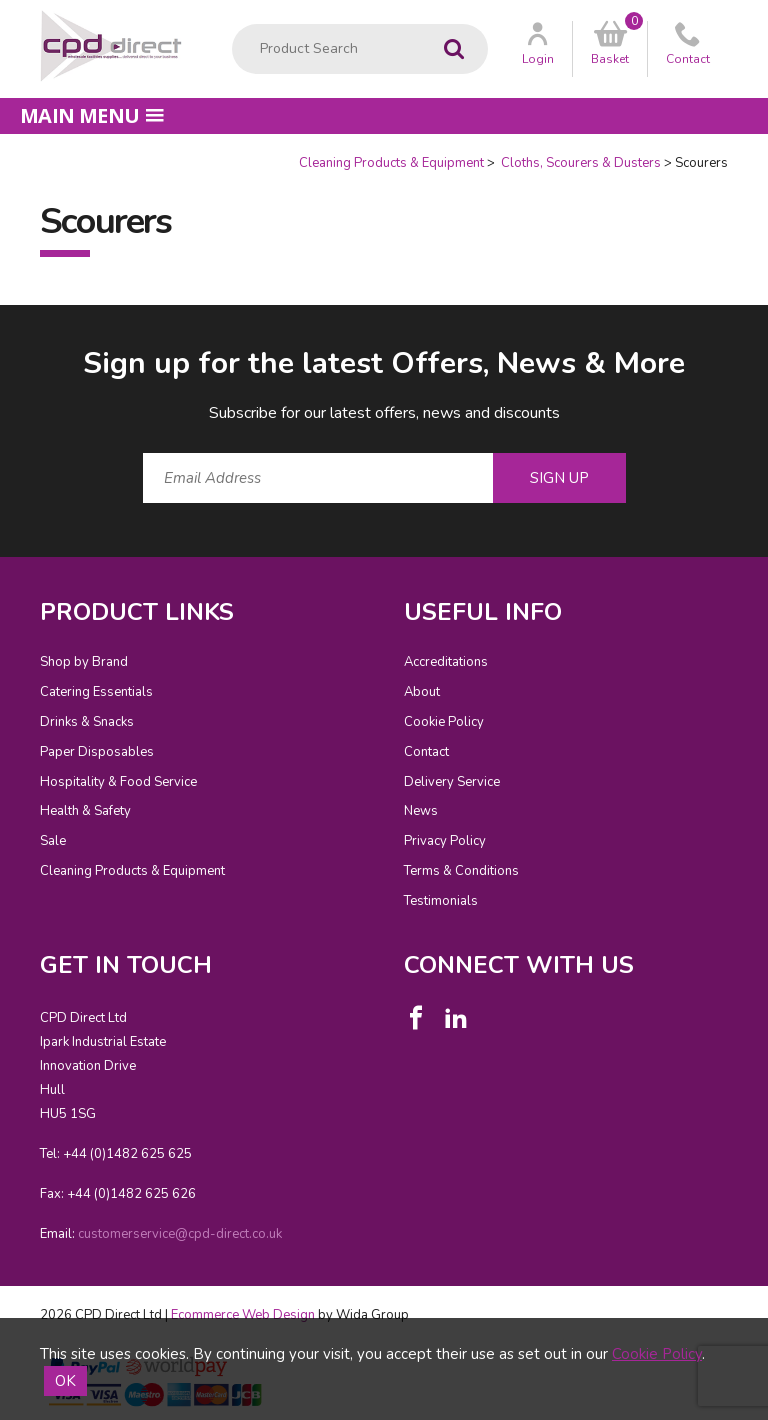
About (422, 692)
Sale (53, 841)
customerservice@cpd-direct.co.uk (180, 1234)
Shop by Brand (84, 662)
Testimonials (441, 901)
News (421, 811)
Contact (426, 752)
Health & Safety (85, 811)
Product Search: (232, 24)
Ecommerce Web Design (243, 1315)
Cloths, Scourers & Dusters (579, 163)
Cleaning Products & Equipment (391, 163)
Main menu (92, 115)
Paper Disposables (97, 752)
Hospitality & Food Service (118, 782)
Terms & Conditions (461, 871)
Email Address (0, 327)
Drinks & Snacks (87, 722)
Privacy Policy (445, 841)
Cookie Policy (444, 722)
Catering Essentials (96, 692)
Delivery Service (452, 782)
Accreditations (446, 662)
